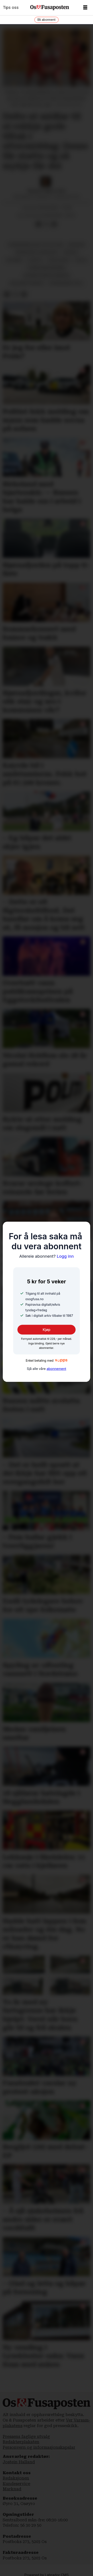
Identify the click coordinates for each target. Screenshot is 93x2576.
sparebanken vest (66, 288)
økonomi (76, 249)
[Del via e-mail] (54, 228)
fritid (81, 265)
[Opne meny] (85, 8)
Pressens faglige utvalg (26, 2441)
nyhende (14, 265)
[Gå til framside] (49, 7)
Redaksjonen (16, 2482)
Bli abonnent (46, 20)
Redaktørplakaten (21, 2446)
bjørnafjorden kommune (46, 280)
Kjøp (46, 1330)
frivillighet (59, 265)
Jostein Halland (19, 2466)
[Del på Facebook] (38, 228)
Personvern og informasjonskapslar (39, 2452)
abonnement (56, 1369)
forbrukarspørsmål (46, 272)
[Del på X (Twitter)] (46, 228)
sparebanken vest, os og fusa (36, 249)
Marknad (12, 2493)
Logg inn (46, 1256)
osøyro (70, 257)
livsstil (35, 265)
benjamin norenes (27, 288)
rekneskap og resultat (36, 257)
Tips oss (11, 7)
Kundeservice (16, 2488)
